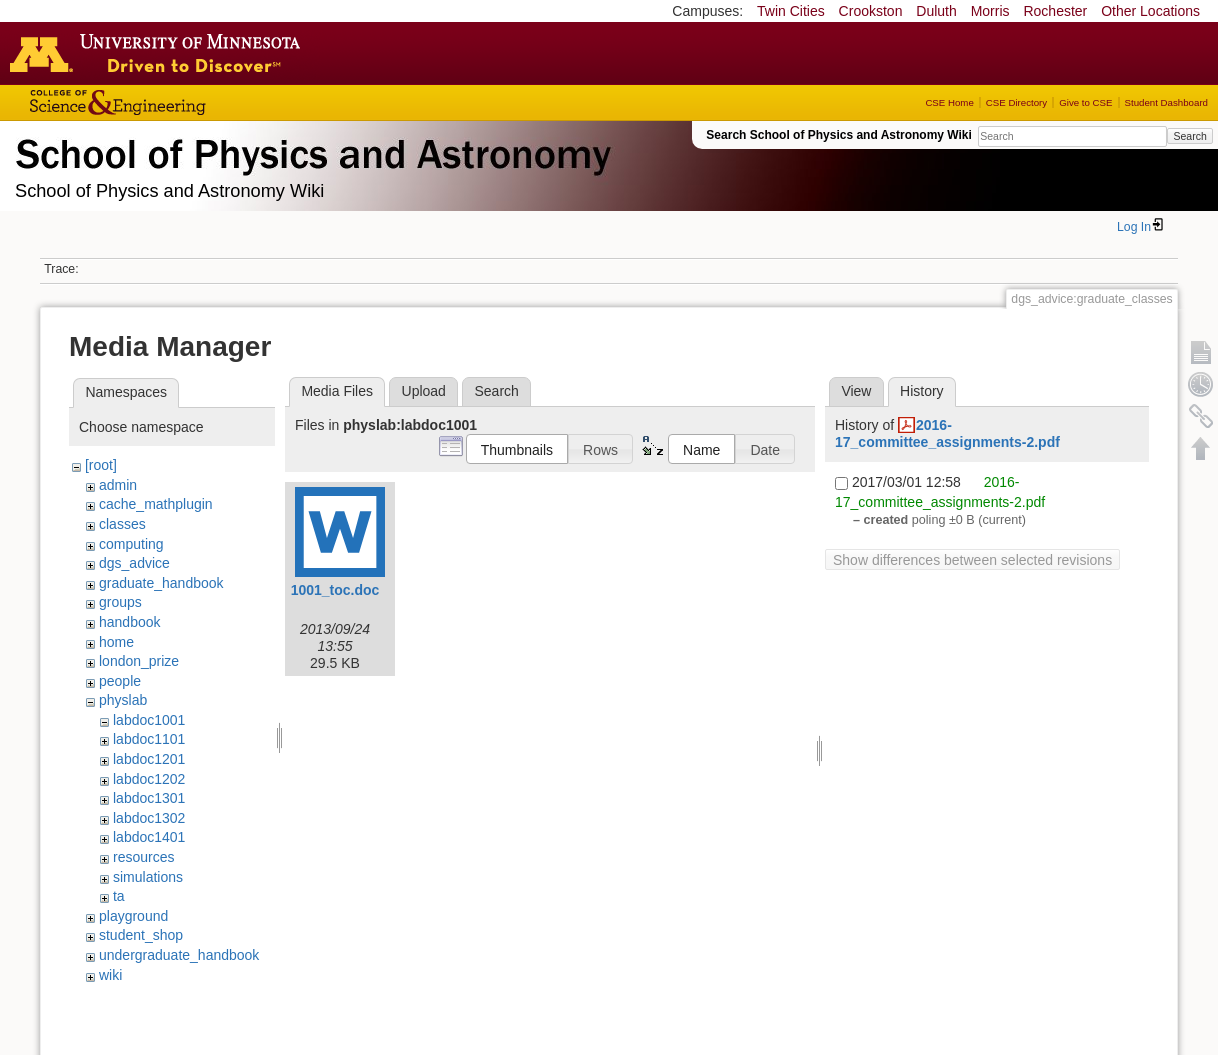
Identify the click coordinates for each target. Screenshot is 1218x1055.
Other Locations (1150, 11)
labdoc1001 (149, 720)
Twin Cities (791, 11)
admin (118, 485)
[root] (101, 465)
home (116, 642)
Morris (990, 11)
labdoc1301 (149, 798)
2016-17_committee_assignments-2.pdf (947, 433)
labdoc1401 (149, 837)
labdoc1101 (149, 739)
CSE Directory (1016, 102)
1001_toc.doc (335, 590)
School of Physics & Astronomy (310, 150)
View (856, 391)
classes (122, 524)
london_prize (139, 661)
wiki (110, 975)
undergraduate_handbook (179, 955)
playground (133, 916)
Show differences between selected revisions (972, 560)
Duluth (936, 11)
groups (120, 602)
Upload (424, 391)
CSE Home (949, 102)
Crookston (871, 11)
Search (1189, 136)
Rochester (1055, 11)
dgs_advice (134, 563)
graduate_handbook (161, 583)
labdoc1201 (149, 759)
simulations (148, 877)
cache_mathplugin (156, 504)
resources (143, 857)
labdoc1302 (149, 818)
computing (131, 544)
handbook (130, 622)
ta (119, 896)
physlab (123, 700)
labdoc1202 (149, 779)
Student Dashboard (1166, 102)
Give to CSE (1085, 102)
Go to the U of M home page (160, 53)
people (120, 681)
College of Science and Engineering (180, 102)
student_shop (141, 935)
